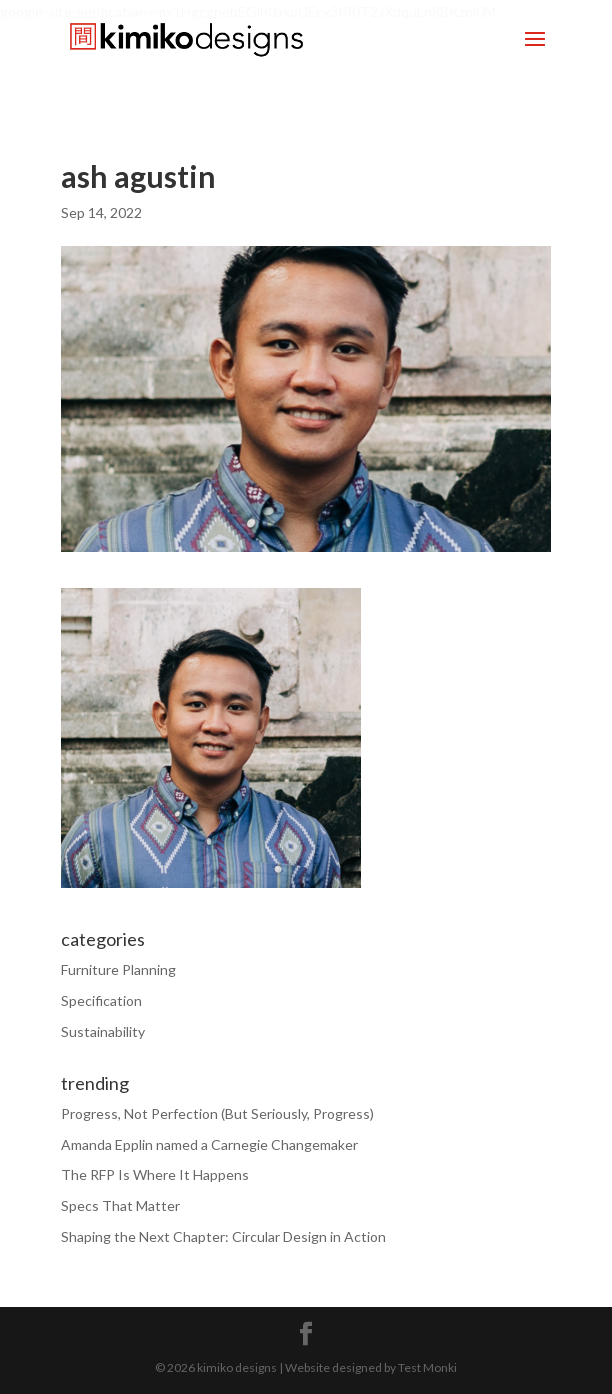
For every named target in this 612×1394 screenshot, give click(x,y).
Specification (101, 1000)
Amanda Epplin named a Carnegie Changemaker (209, 1144)
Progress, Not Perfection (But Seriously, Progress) (217, 1113)
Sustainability (103, 1031)
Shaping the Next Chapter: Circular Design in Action (223, 1236)
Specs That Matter (120, 1205)
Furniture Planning (118, 969)
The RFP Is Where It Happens (155, 1174)
